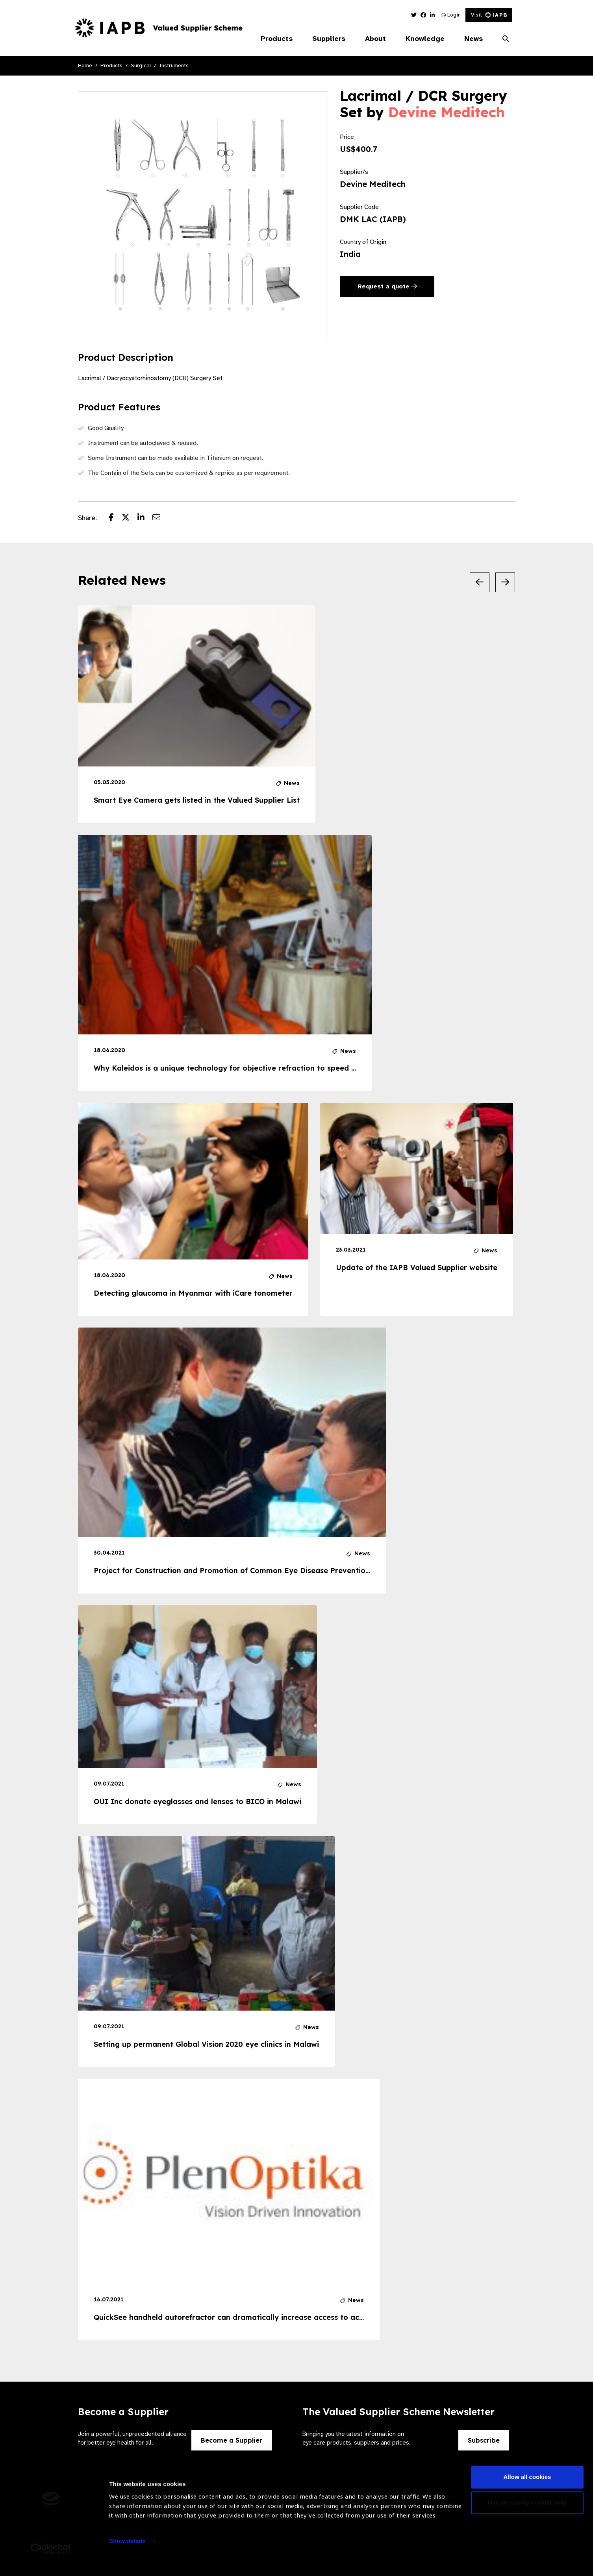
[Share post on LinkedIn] (144, 518)
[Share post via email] (160, 518)
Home (85, 65)
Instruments (174, 65)
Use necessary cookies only (527, 2514)
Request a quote (387, 286)
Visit (489, 14)
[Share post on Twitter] (129, 518)
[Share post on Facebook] (115, 518)
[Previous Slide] (479, 582)
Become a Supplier (231, 2440)
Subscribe (484, 2440)
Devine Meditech (446, 112)
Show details (127, 2552)
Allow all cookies (527, 2488)
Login (451, 14)
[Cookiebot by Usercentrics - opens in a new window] (51, 2561)
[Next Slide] (505, 582)
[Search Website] (505, 39)
